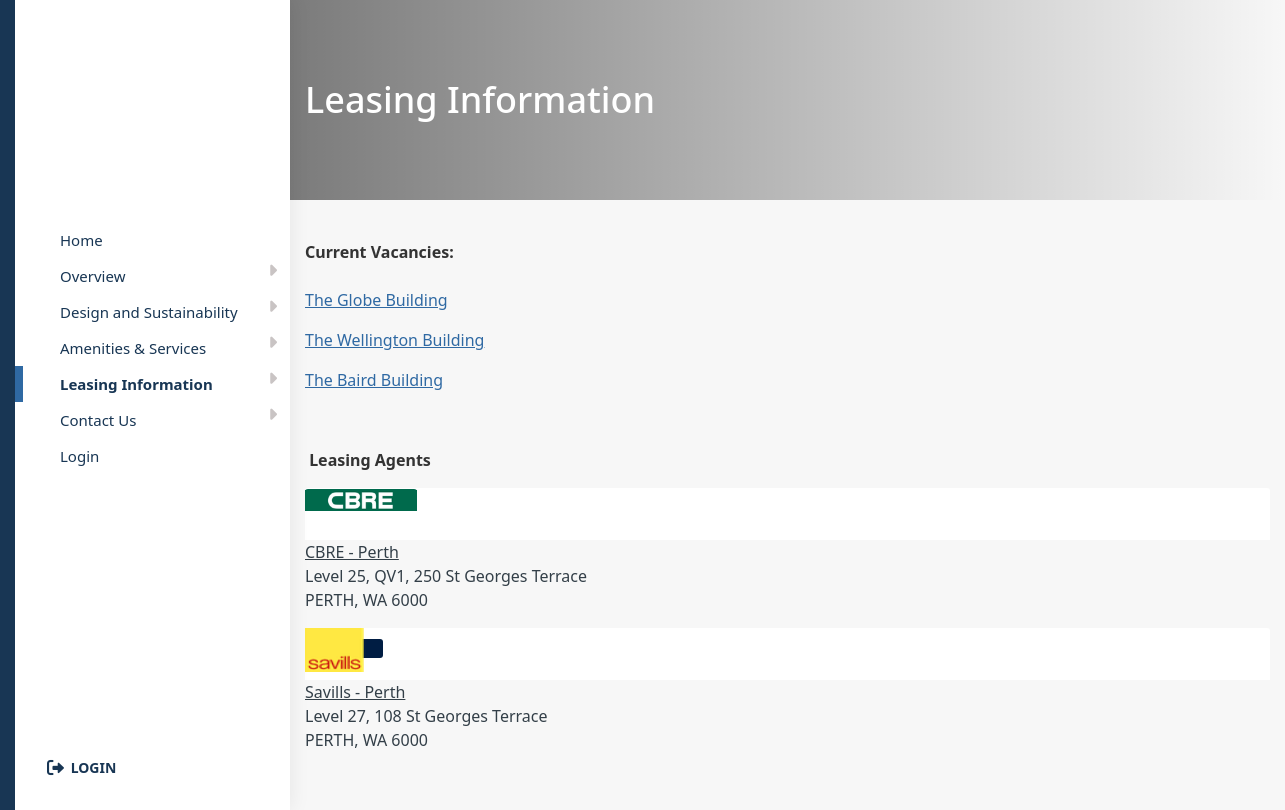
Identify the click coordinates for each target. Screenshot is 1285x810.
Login (94, 767)
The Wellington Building (394, 340)
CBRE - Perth (352, 552)
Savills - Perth (355, 692)
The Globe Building (376, 300)
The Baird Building (374, 380)
